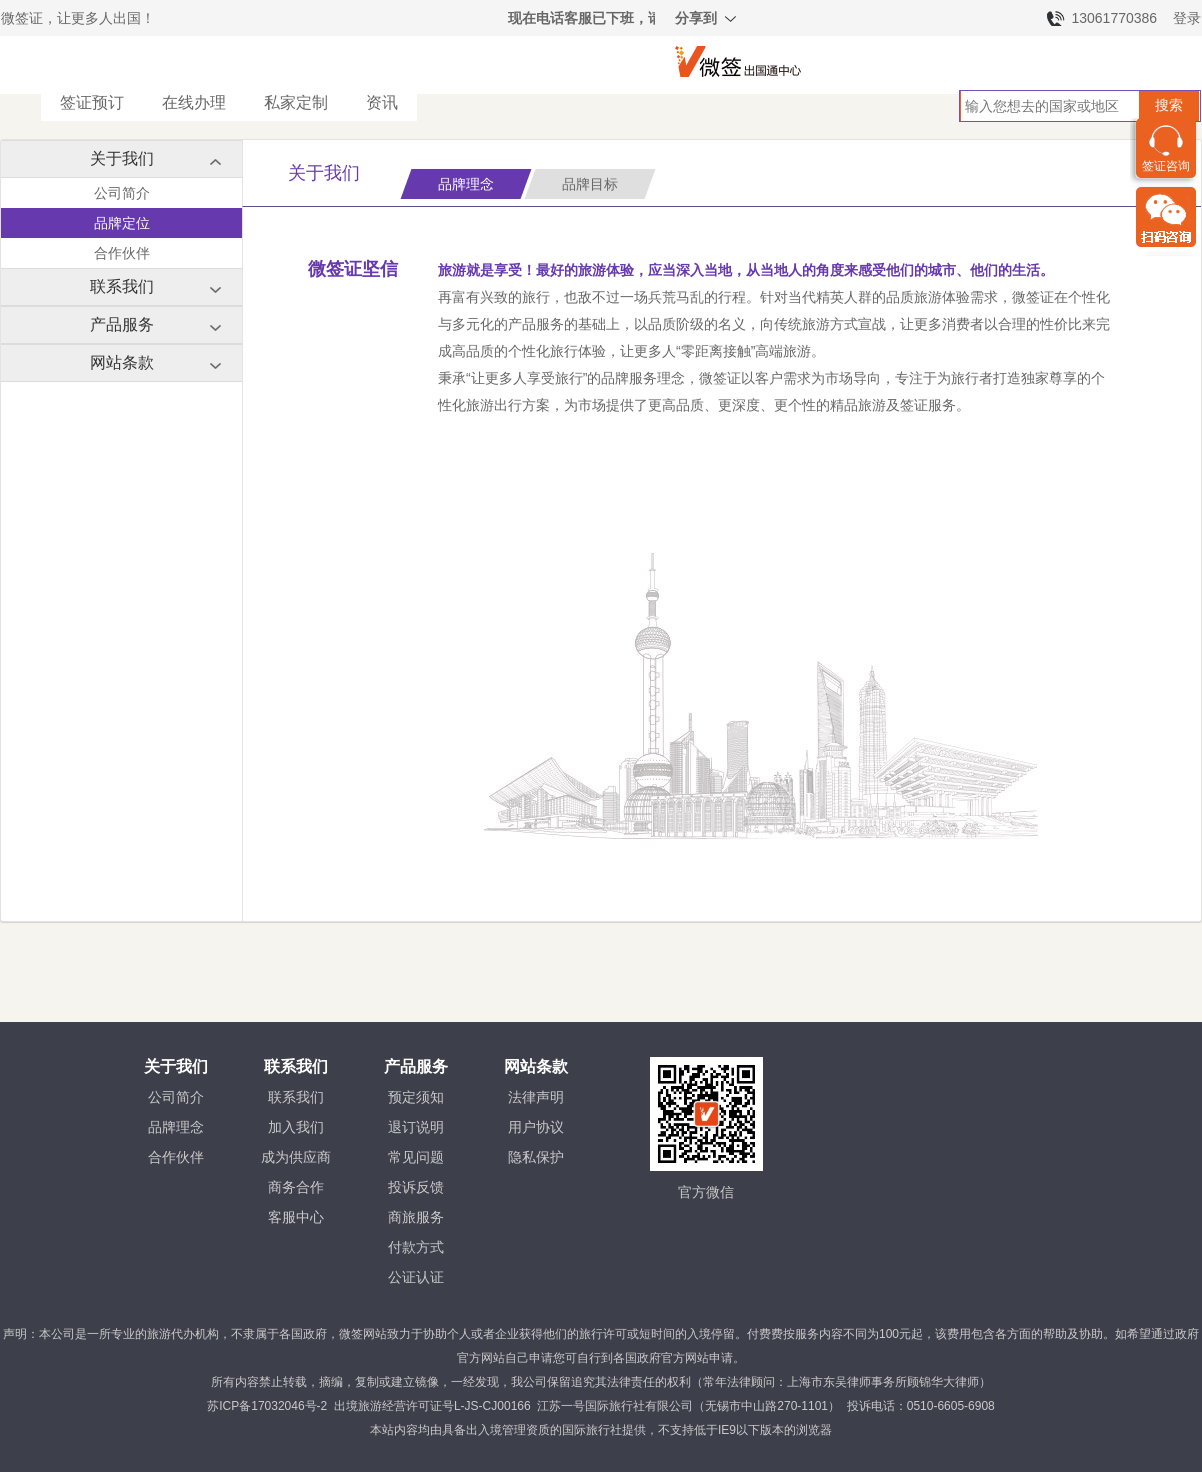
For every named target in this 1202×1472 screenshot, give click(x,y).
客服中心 (296, 1217)
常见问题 (416, 1157)
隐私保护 (536, 1157)
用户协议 (536, 1127)
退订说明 (416, 1127)
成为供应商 (296, 1157)
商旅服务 (416, 1217)
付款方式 (416, 1247)
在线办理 (194, 102)
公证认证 (416, 1277)
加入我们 (296, 1127)
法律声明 (536, 1097)
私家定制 (296, 102)
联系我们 (296, 1097)
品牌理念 (176, 1127)
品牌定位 (122, 223)
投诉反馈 (416, 1187)
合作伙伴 (122, 253)
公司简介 (122, 193)
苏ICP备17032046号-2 (267, 1406)
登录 (1187, 18)
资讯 (382, 102)
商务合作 (296, 1187)
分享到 (707, 21)
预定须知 (416, 1097)
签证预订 (92, 102)
